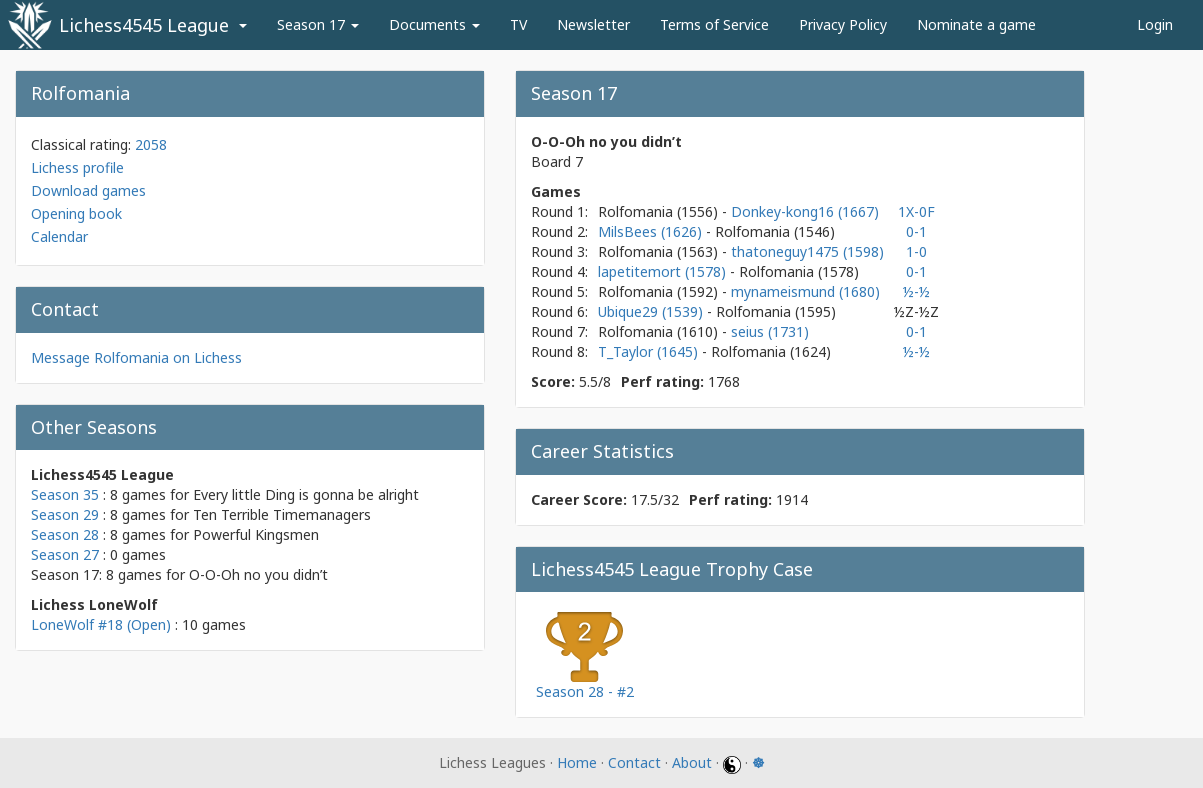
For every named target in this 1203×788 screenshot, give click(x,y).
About (692, 762)
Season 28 (65, 534)
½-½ (916, 291)
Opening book (76, 213)
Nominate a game (976, 24)
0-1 (916, 231)
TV (518, 24)
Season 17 (318, 24)
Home (577, 762)
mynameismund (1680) (805, 291)
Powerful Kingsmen (256, 534)
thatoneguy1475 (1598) (807, 251)
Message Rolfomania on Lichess (136, 357)
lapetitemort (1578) (664, 271)
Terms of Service (714, 24)
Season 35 (65, 494)
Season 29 (65, 514)
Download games (88, 190)
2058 (151, 144)
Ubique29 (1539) (652, 311)
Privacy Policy (843, 24)
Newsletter (593, 24)
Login (1155, 24)
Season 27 (65, 554)
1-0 (916, 251)
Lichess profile (77, 167)
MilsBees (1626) (652, 231)
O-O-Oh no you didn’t (258, 574)
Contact (634, 762)
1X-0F (916, 211)
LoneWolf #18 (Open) (101, 624)
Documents (434, 24)
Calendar (59, 236)
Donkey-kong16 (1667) (805, 211)
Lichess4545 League (144, 25)
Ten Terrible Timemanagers (282, 514)
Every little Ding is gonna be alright (306, 494)
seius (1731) (770, 331)
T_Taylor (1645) (650, 351)
